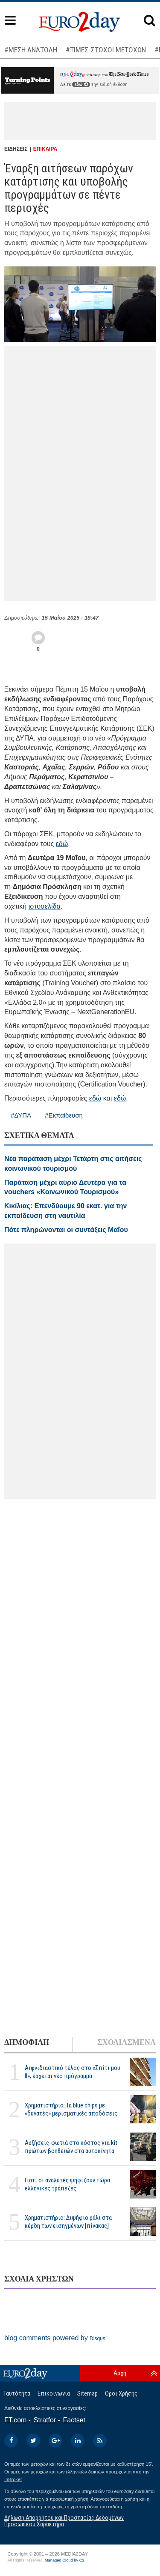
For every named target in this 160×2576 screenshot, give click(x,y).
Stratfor (45, 2420)
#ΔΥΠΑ (21, 1115)
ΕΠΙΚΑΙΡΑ (45, 149)
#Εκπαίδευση (64, 1115)
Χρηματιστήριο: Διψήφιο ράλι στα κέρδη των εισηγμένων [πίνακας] (68, 2222)
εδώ (81, 84)
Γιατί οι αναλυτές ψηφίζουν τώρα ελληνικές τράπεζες (67, 2184)
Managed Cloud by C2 (64, 2560)
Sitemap (87, 2393)
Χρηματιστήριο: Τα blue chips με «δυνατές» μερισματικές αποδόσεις (71, 2109)
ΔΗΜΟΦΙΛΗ (26, 2042)
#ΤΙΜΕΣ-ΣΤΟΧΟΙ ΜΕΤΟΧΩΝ (106, 50)
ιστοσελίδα (45, 906)
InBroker (13, 2479)
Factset (74, 2420)
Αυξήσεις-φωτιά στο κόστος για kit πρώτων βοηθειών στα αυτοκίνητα (71, 2147)
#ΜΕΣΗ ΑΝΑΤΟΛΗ (30, 50)
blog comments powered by (54, 2338)
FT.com (15, 2420)
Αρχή (119, 2373)
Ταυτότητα (16, 2393)
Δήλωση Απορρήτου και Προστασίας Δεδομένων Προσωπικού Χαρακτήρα (64, 2520)
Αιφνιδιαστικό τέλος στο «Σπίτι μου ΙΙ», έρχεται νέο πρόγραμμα (72, 2072)
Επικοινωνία (54, 2393)
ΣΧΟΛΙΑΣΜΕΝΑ (126, 2042)
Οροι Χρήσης (121, 2393)
